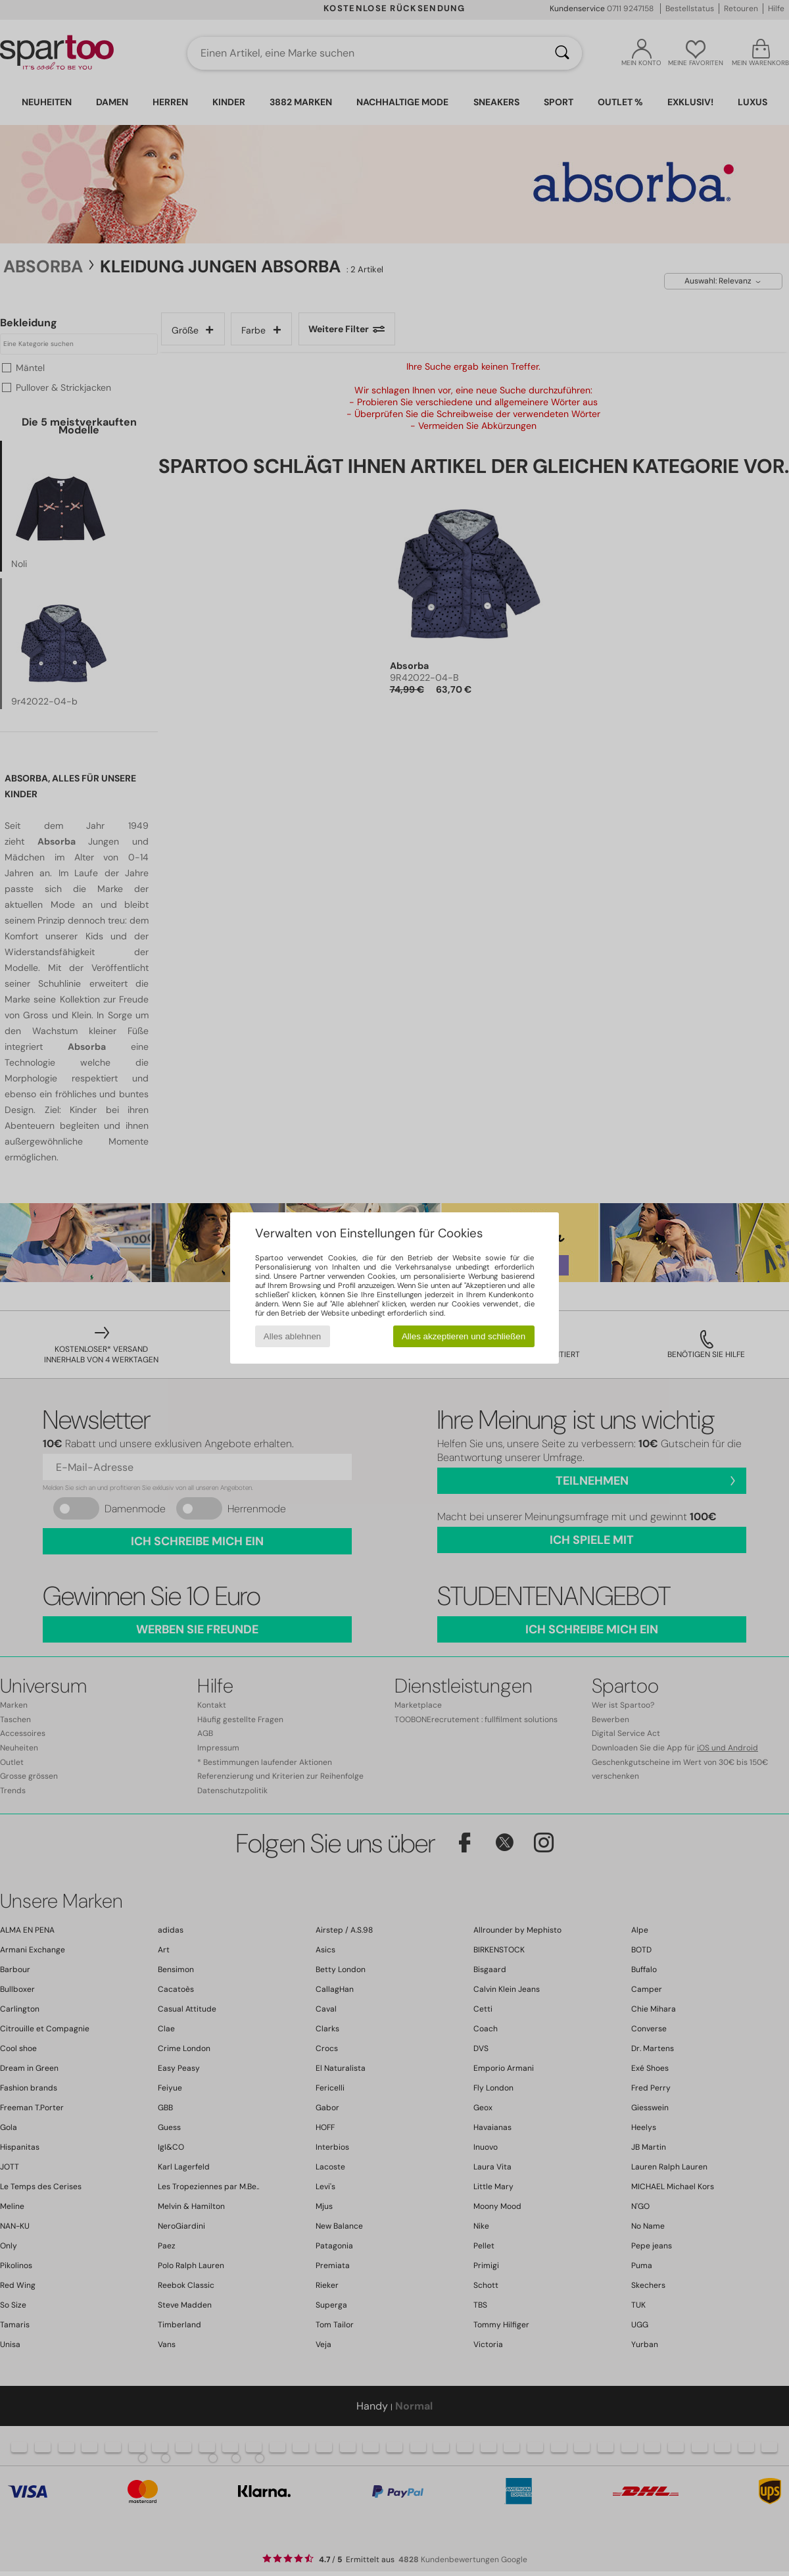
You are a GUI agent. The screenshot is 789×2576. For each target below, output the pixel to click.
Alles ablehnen (292, 1336)
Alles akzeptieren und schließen (463, 1336)
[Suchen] (562, 53)
